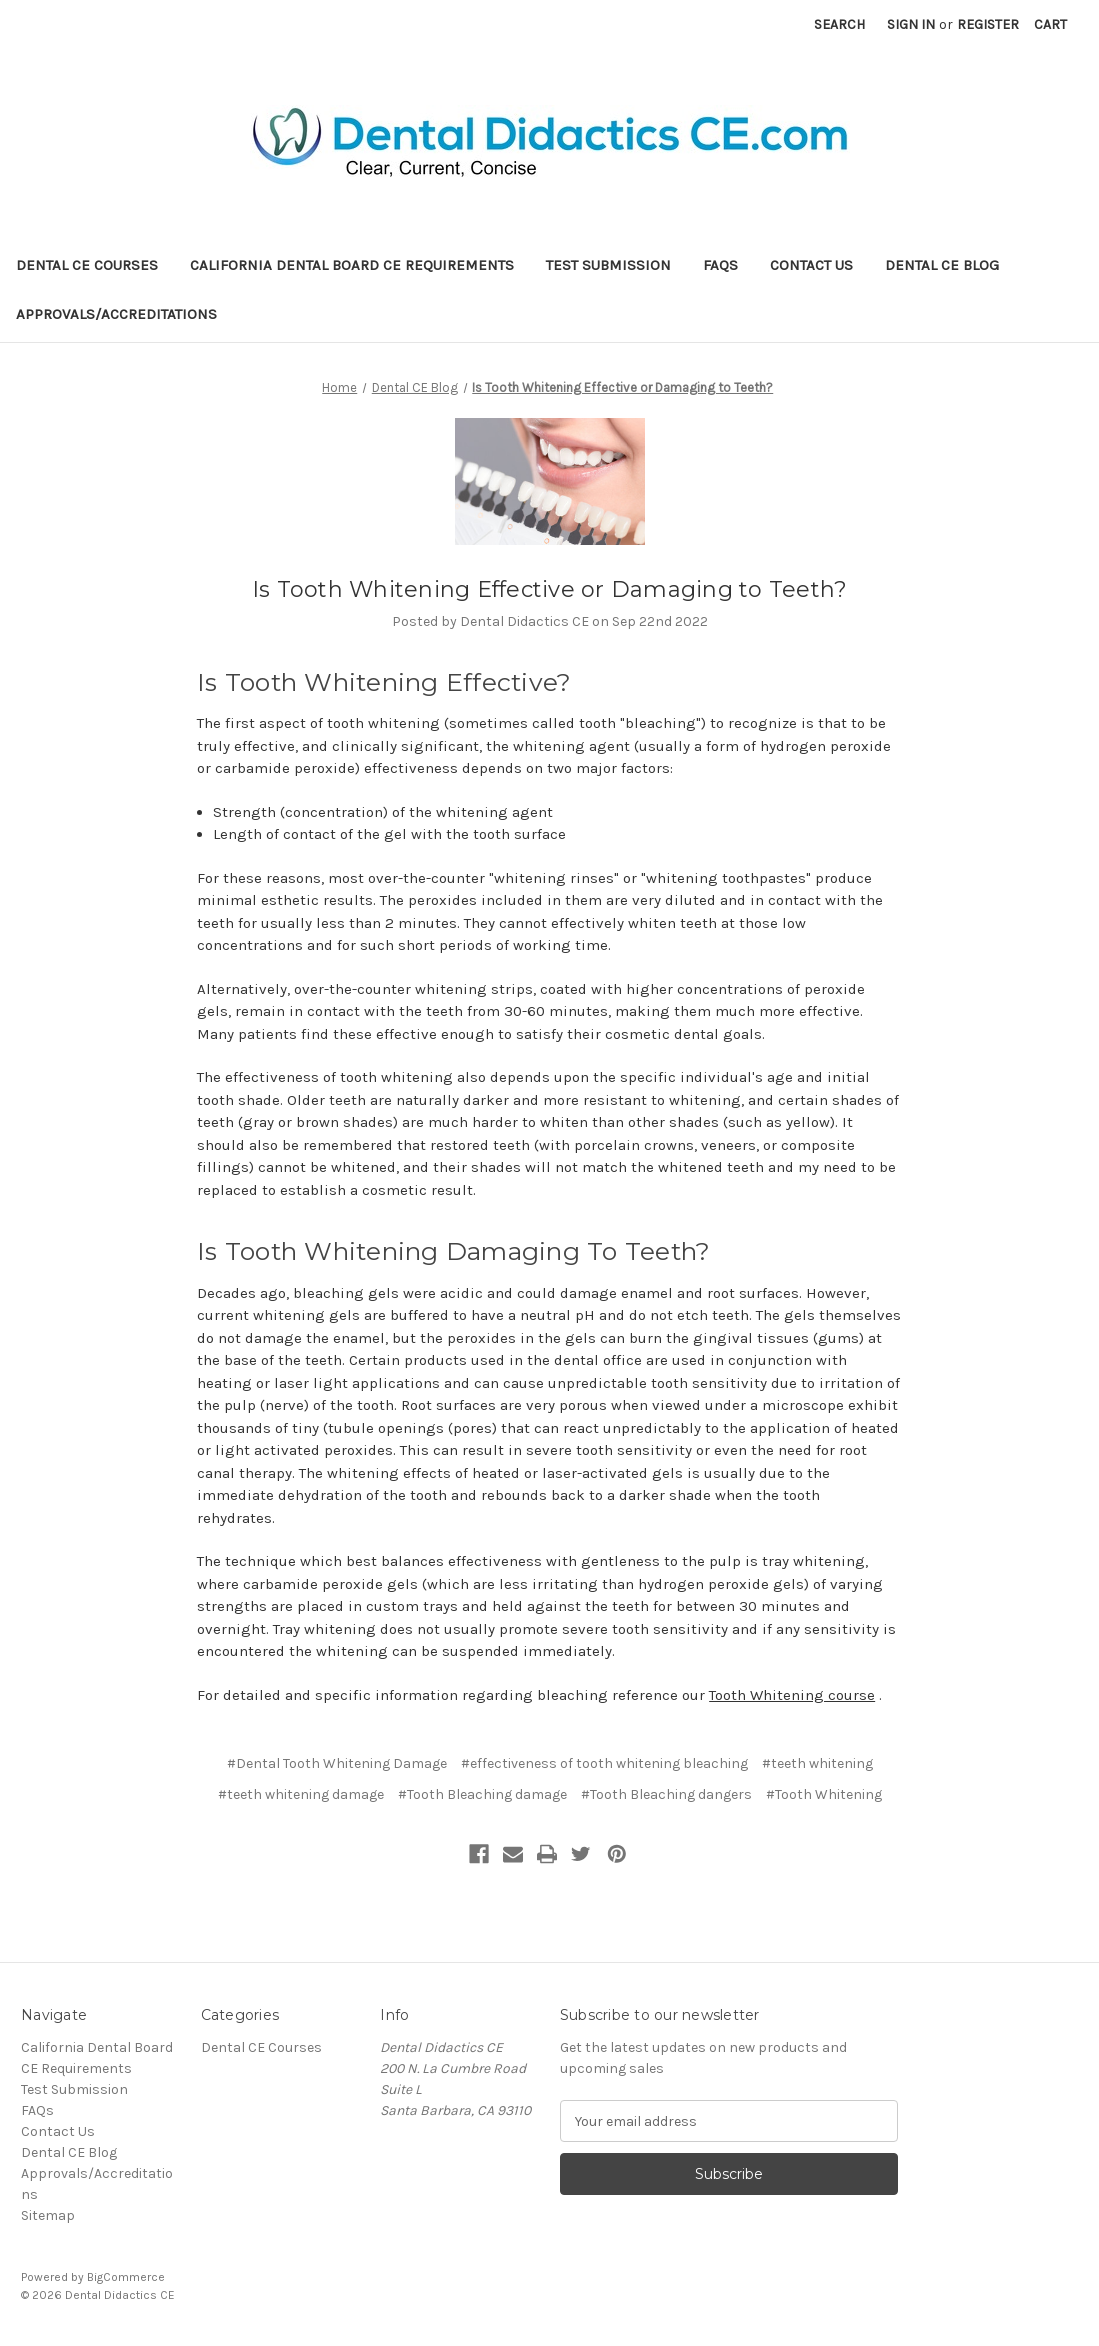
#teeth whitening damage (301, 1794)
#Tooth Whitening (824, 1794)
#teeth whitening (817, 1763)
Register (988, 24)
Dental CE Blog (942, 265)
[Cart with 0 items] (1050, 24)
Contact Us (811, 265)
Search (839, 24)
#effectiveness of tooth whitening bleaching (604, 1763)
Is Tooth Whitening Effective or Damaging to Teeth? (550, 589)
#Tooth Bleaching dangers (666, 1794)
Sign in (911, 24)
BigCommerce (126, 2277)
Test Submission (608, 265)
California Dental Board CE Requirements (352, 265)
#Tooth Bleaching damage (482, 1794)
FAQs (720, 265)
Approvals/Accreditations (116, 314)
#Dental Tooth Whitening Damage (337, 1763)
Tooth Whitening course (792, 1695)
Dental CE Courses (87, 265)
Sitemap (48, 2215)
